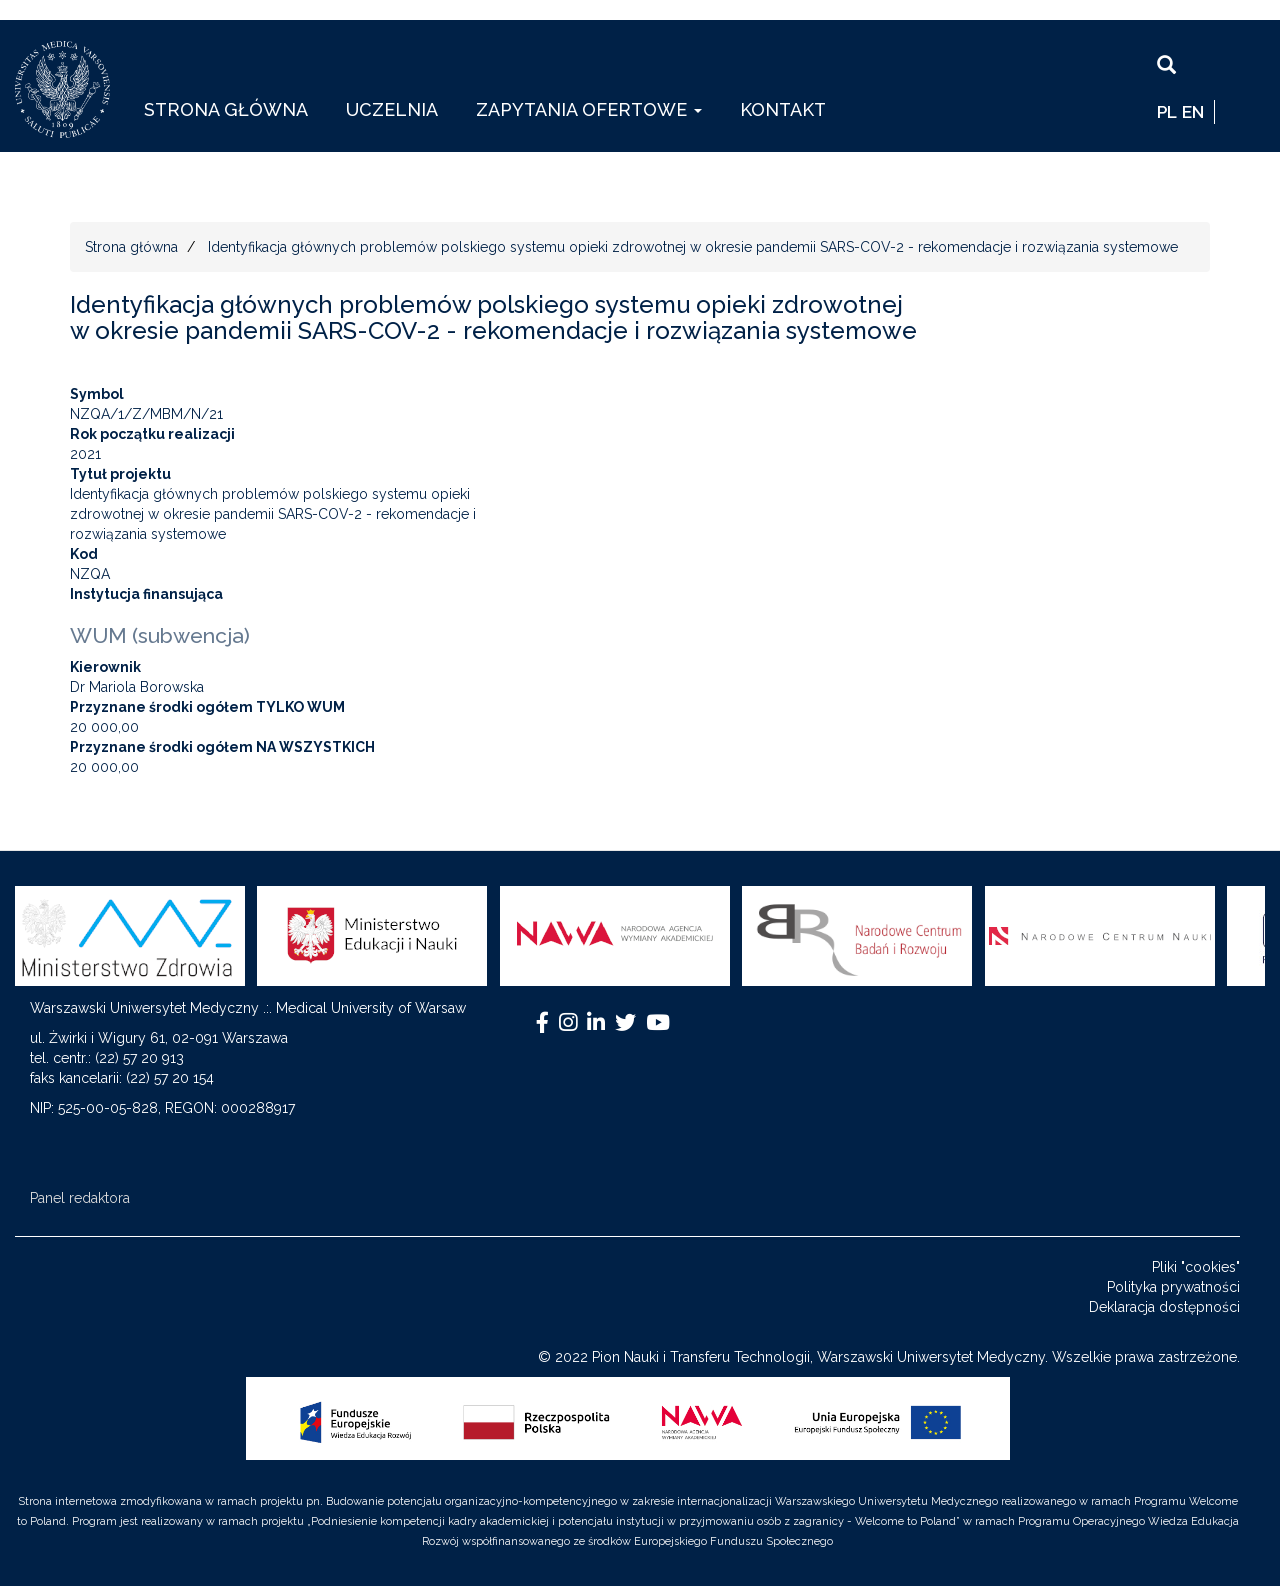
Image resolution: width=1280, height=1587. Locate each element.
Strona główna (226, 109)
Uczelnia (392, 109)
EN (1193, 112)
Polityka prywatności (1173, 1287)
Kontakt (783, 109)
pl (1167, 112)
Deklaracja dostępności (1164, 1307)
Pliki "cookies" (1196, 1267)
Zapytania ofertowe (589, 109)
